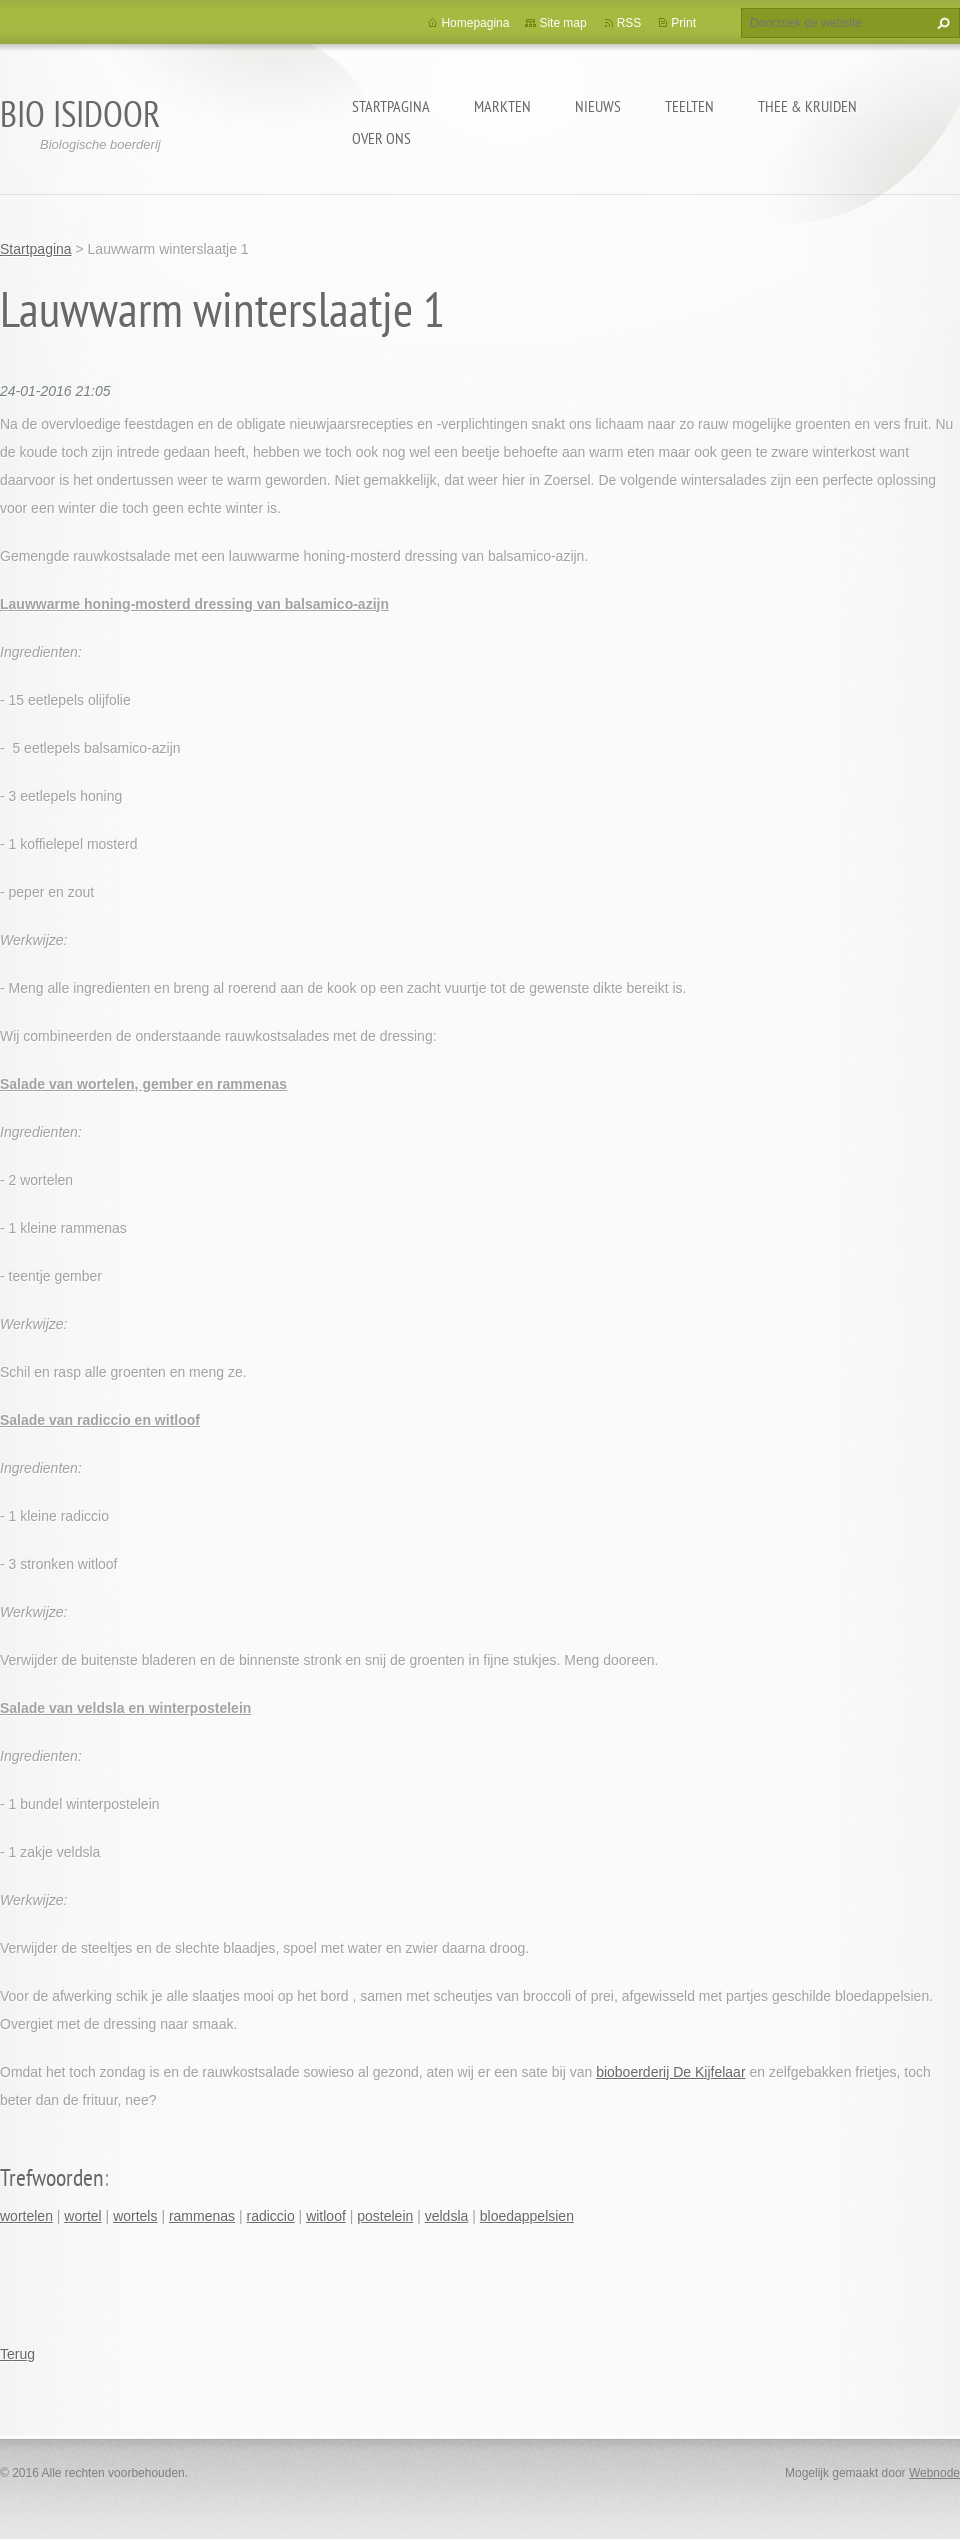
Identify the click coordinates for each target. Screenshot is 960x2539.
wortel (82, 2216)
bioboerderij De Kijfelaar (670, 2072)
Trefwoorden (52, 2177)
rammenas (202, 2216)
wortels (135, 2216)
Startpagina (391, 106)
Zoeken (941, 23)
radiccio (270, 2216)
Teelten (689, 106)
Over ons (381, 138)
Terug (17, 2354)
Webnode (934, 2473)
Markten (502, 106)
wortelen (26, 2216)
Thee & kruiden (807, 106)
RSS (629, 23)
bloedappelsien (527, 2216)
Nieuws (598, 106)
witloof (326, 2216)
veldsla (447, 2216)
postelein (385, 2216)
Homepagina (475, 23)
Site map (562, 23)
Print (683, 23)
